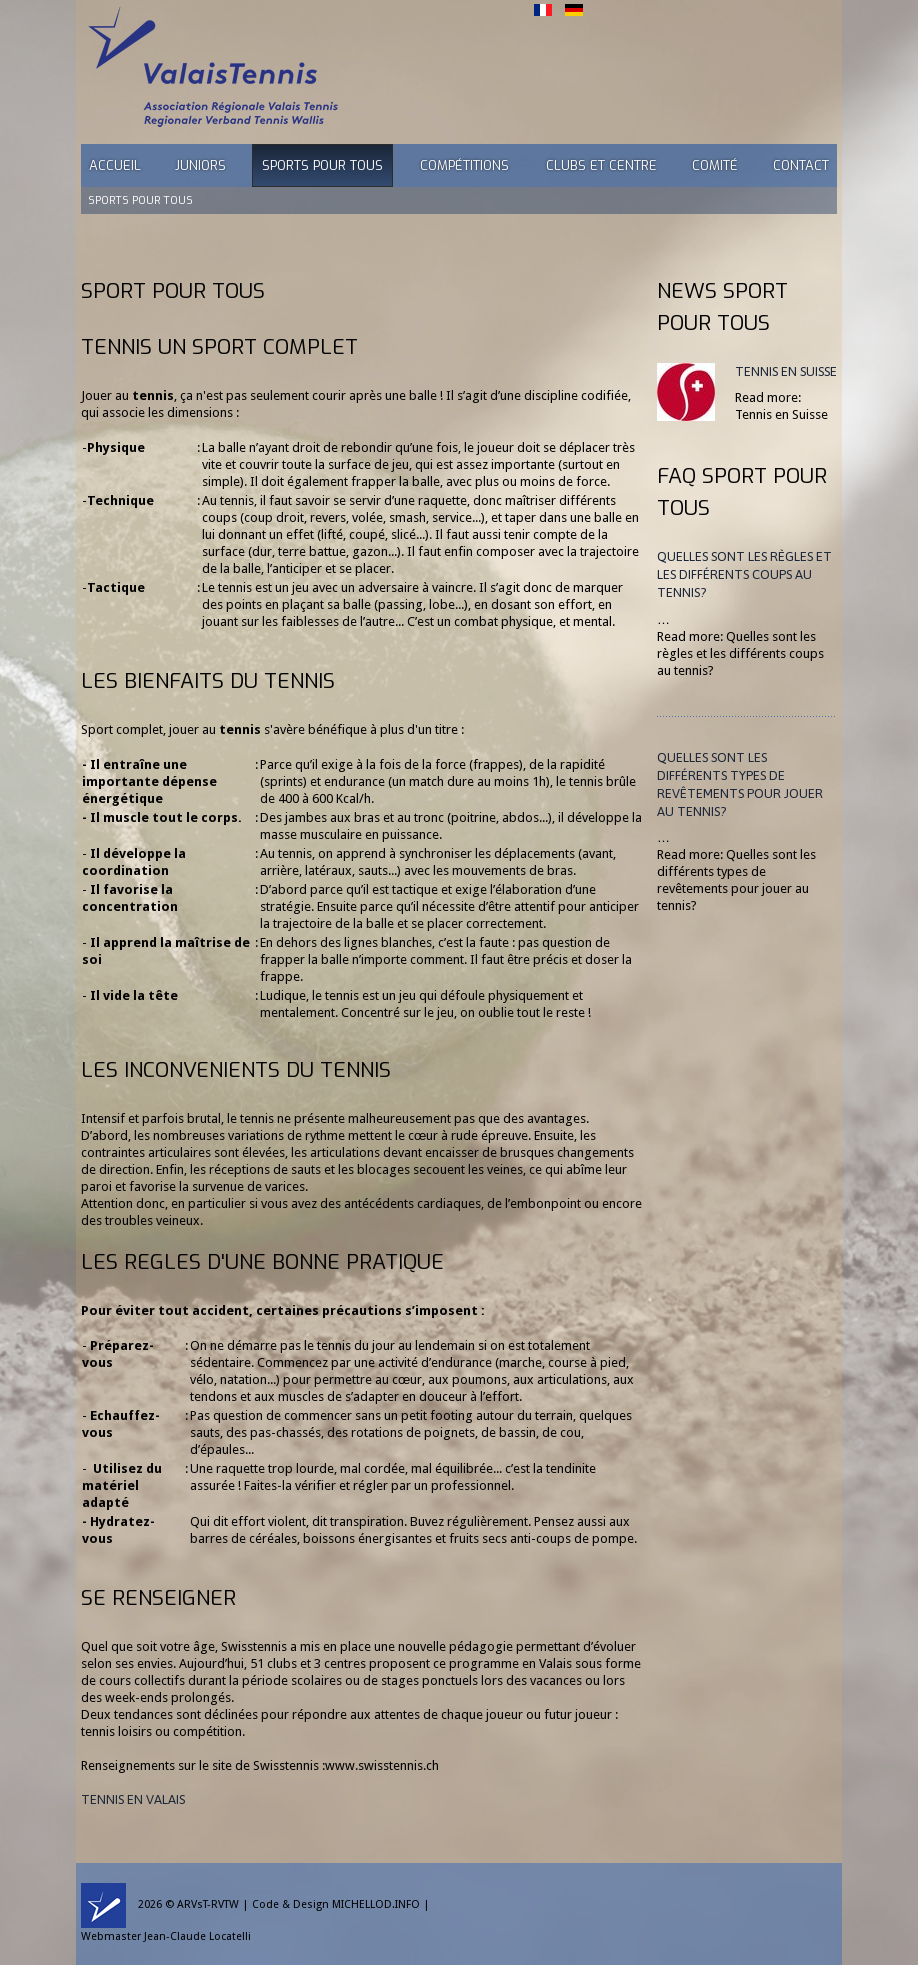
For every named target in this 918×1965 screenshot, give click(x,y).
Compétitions (464, 165)
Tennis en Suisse (786, 371)
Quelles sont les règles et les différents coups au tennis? (744, 574)
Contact (801, 165)
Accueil (115, 165)
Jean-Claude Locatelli (197, 1936)
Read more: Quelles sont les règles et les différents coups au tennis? (740, 653)
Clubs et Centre (601, 165)
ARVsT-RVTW (208, 1904)
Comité (715, 165)
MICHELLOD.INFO (376, 1904)
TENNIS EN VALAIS (133, 1799)
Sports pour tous (322, 165)
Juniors (200, 165)
